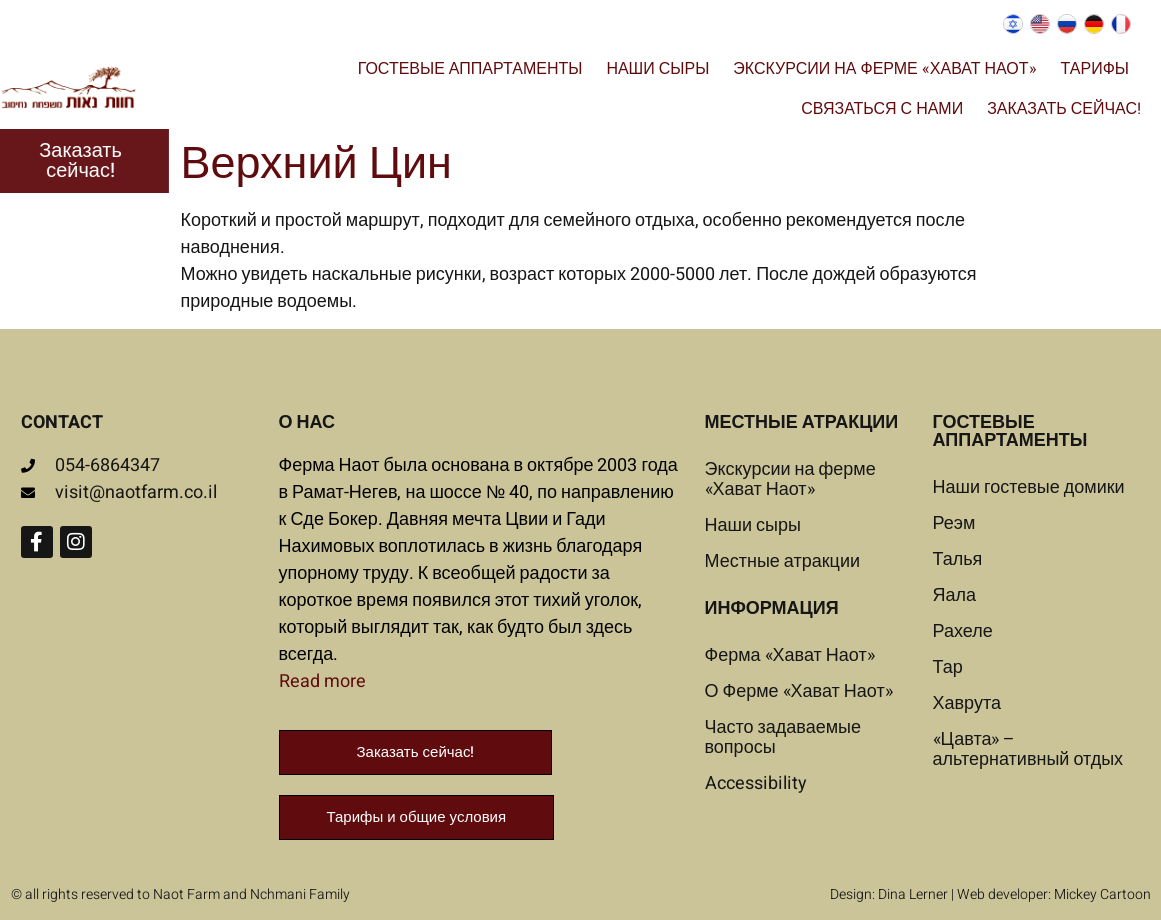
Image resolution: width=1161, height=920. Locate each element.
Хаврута (967, 703)
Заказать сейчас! (1064, 109)
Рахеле (963, 631)
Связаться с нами (882, 109)
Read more (322, 681)
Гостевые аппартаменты (470, 69)
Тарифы (1095, 69)
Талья (958, 559)
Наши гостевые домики (1029, 487)
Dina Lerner (913, 894)
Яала (955, 595)
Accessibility (756, 783)
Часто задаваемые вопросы (783, 737)
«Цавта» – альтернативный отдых (1028, 749)
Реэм (954, 523)
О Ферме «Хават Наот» (799, 691)
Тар (948, 667)
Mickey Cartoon (1102, 894)
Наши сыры (657, 69)
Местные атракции (783, 561)
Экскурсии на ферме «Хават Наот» (884, 69)
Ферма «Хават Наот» (790, 655)
